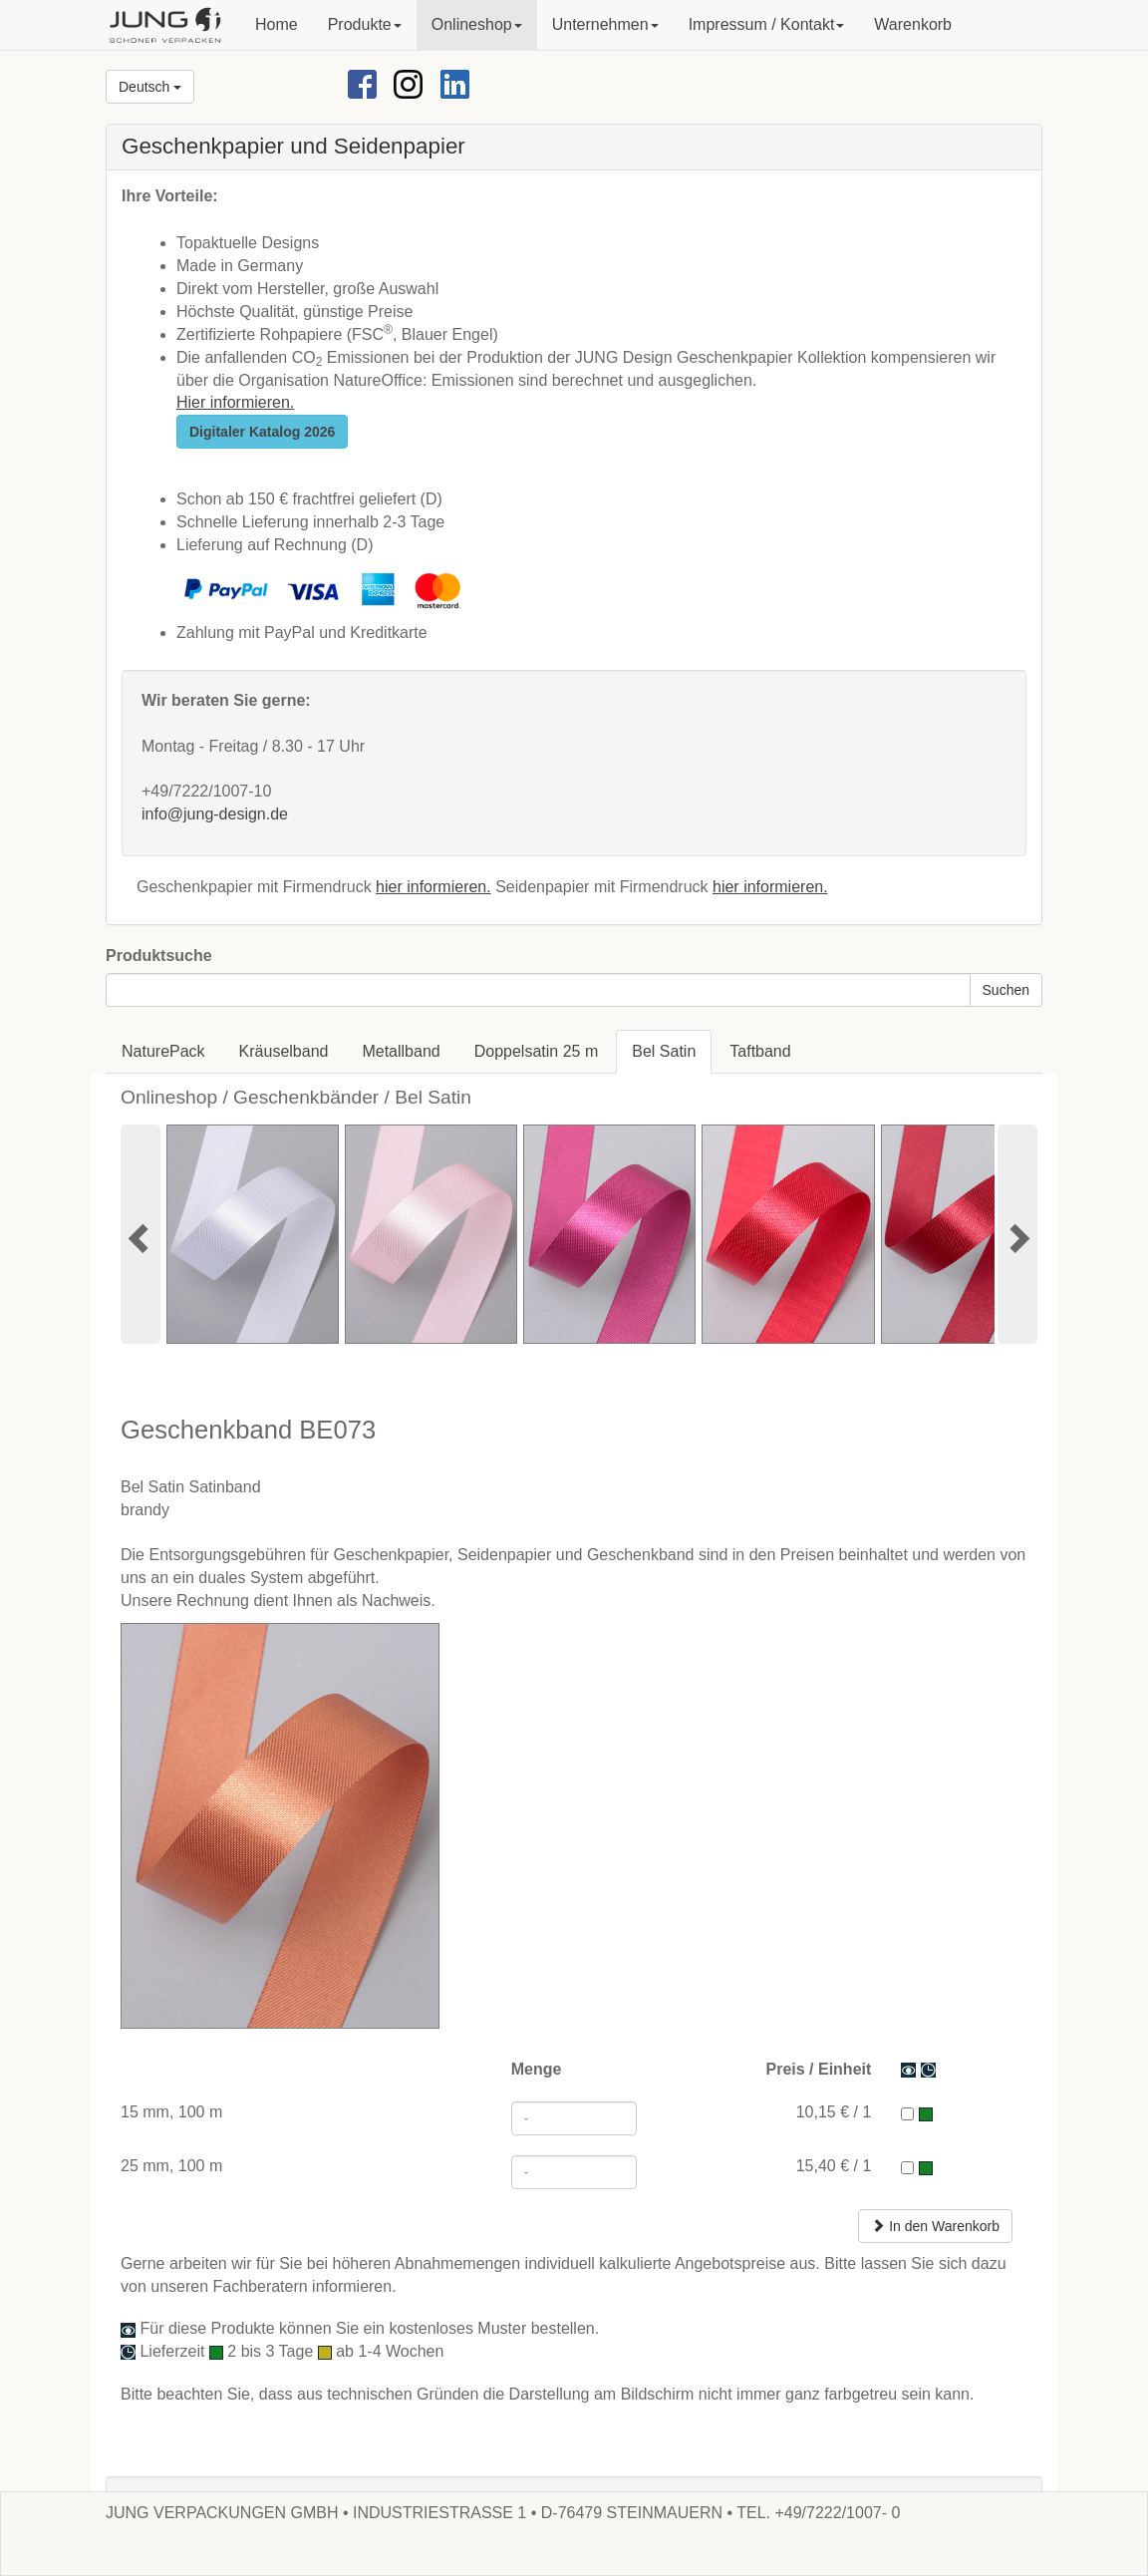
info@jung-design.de (215, 813)
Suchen (1006, 990)
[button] (365, 25)
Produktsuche (159, 955)
